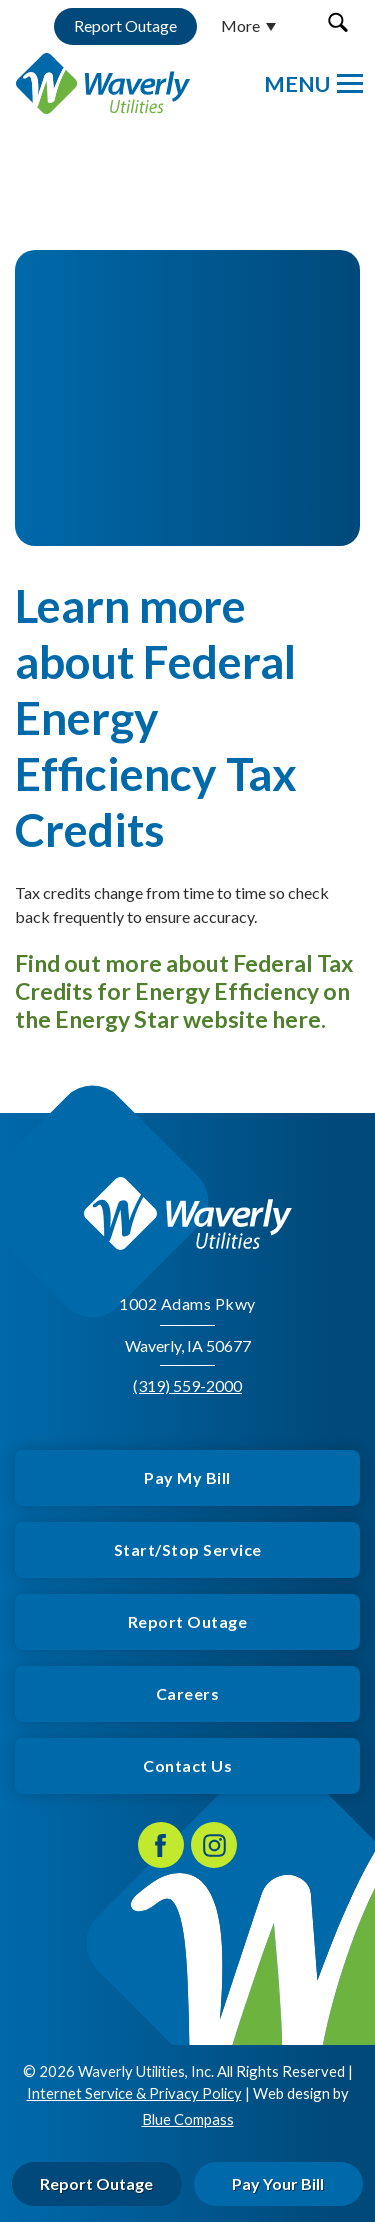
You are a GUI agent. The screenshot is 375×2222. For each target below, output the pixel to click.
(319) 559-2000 (187, 1385)
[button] (337, 22)
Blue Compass (188, 2118)
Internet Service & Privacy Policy (134, 2093)
